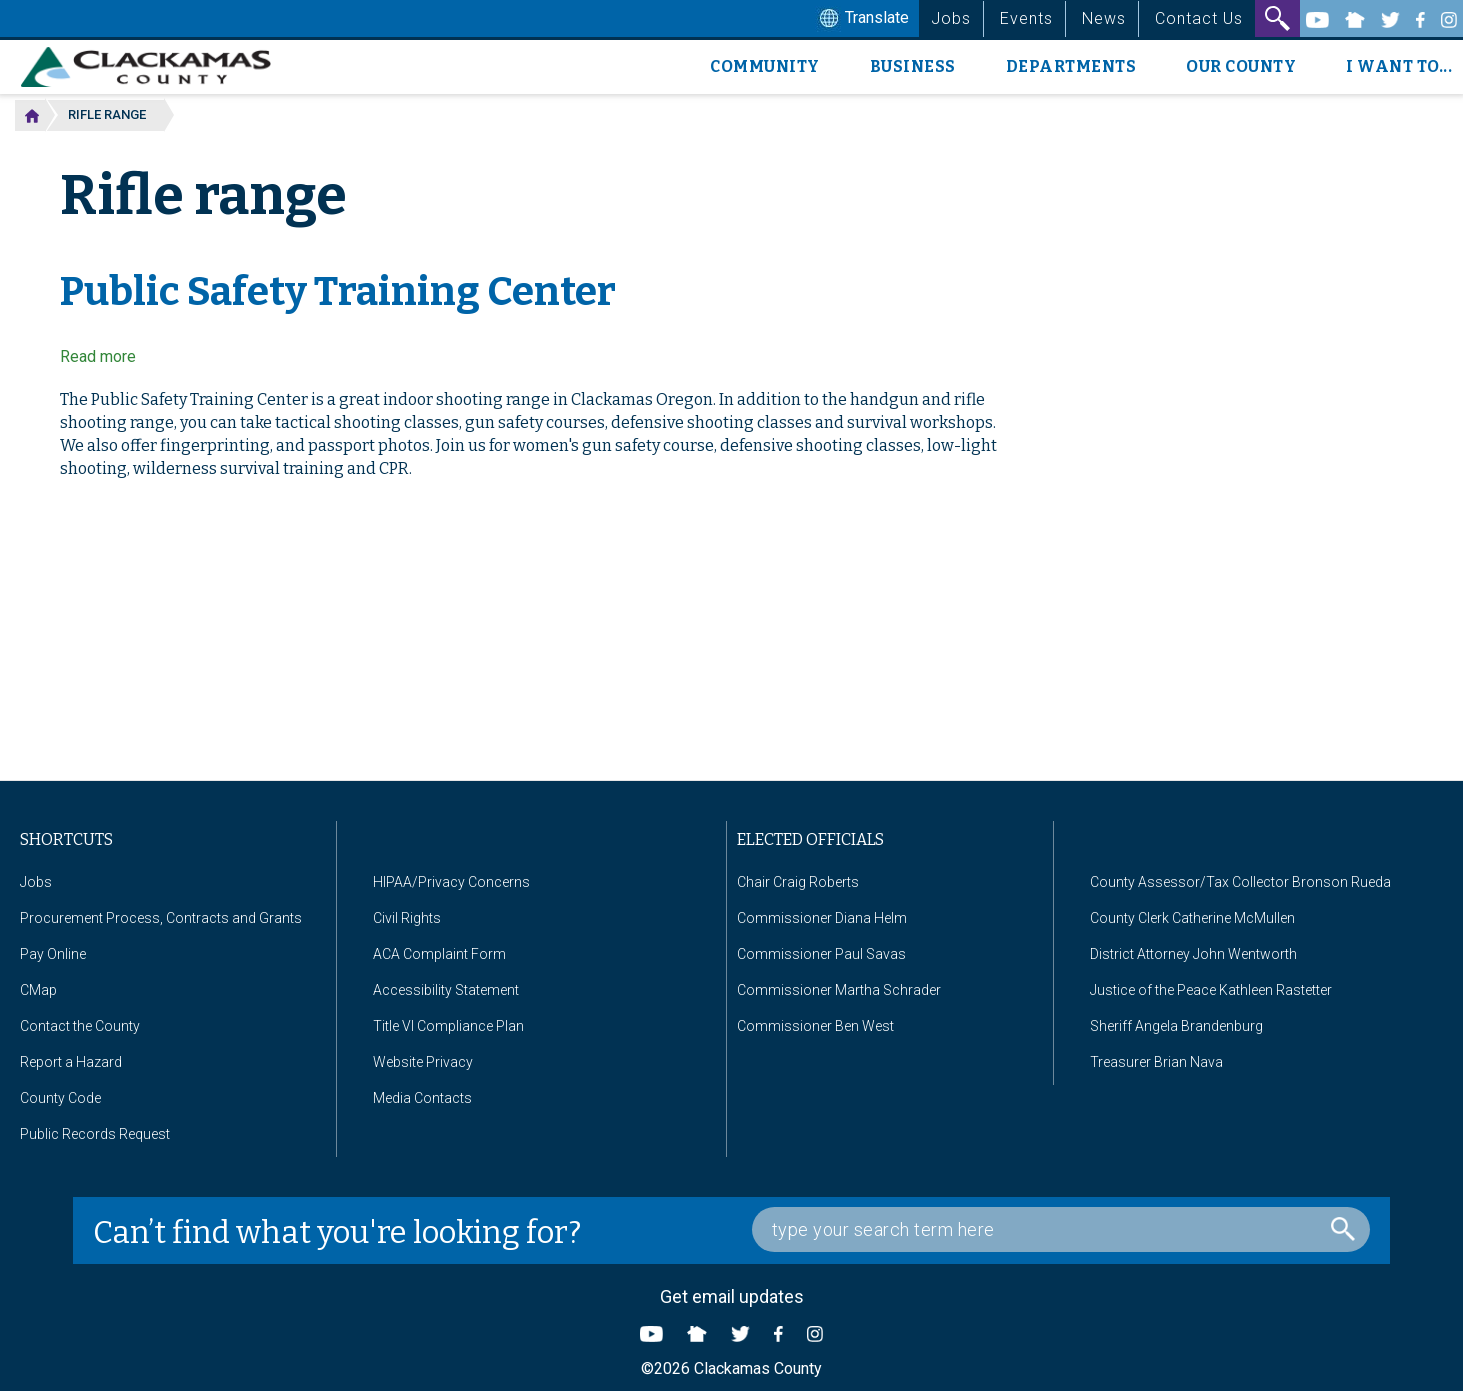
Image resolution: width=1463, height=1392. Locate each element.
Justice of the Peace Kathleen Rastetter (1211, 990)
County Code (60, 1098)
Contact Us (1199, 18)
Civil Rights (407, 918)
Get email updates (732, 1296)
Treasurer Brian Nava (1156, 1062)
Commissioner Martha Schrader (839, 990)
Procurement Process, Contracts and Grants (161, 918)
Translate (862, 19)
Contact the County (80, 1026)
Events (1026, 18)
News (1104, 18)
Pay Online (53, 954)
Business (913, 66)
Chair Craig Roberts (798, 882)
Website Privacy (423, 1062)
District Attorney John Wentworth (1193, 954)
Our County (1241, 66)
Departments (1071, 66)
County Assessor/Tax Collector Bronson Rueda (1240, 882)
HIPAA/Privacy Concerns (451, 882)
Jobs (951, 18)
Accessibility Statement (446, 990)
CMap (38, 990)
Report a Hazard (71, 1062)
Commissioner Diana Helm (822, 918)
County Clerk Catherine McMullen (1192, 918)
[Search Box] (1061, 1229)
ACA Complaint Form (439, 954)
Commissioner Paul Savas (821, 954)
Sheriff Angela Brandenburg (1176, 1026)
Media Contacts (422, 1098)
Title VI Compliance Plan (448, 1026)
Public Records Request (95, 1134)
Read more (98, 356)
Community (765, 66)
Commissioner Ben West (815, 1026)
